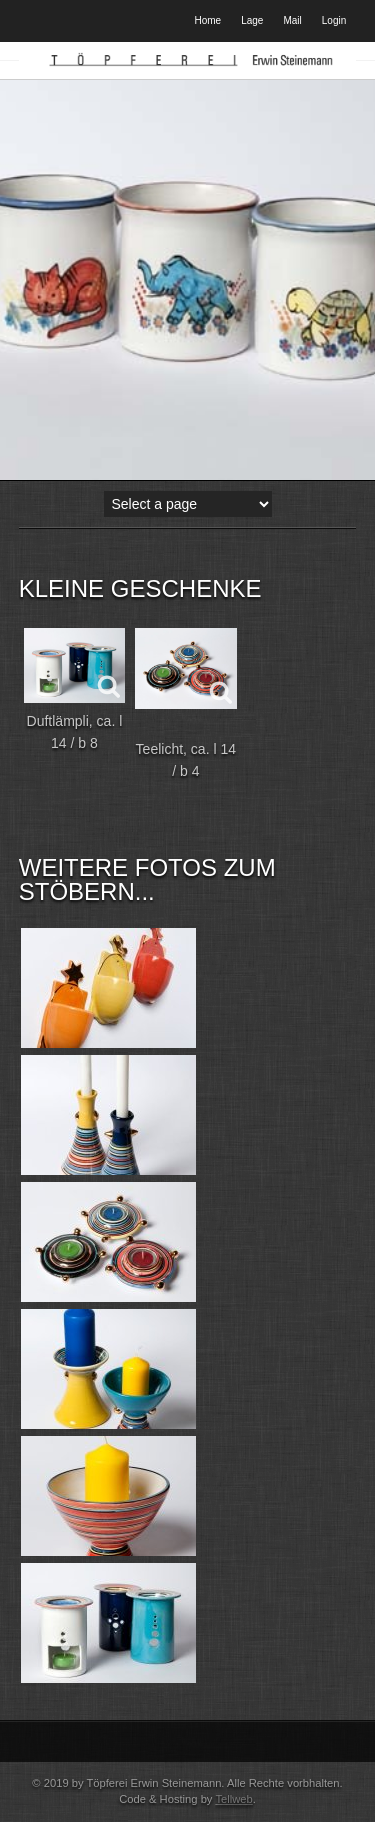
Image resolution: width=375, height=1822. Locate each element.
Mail (292, 20)
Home (208, 20)
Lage (252, 20)
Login (334, 20)
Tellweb (233, 1799)
